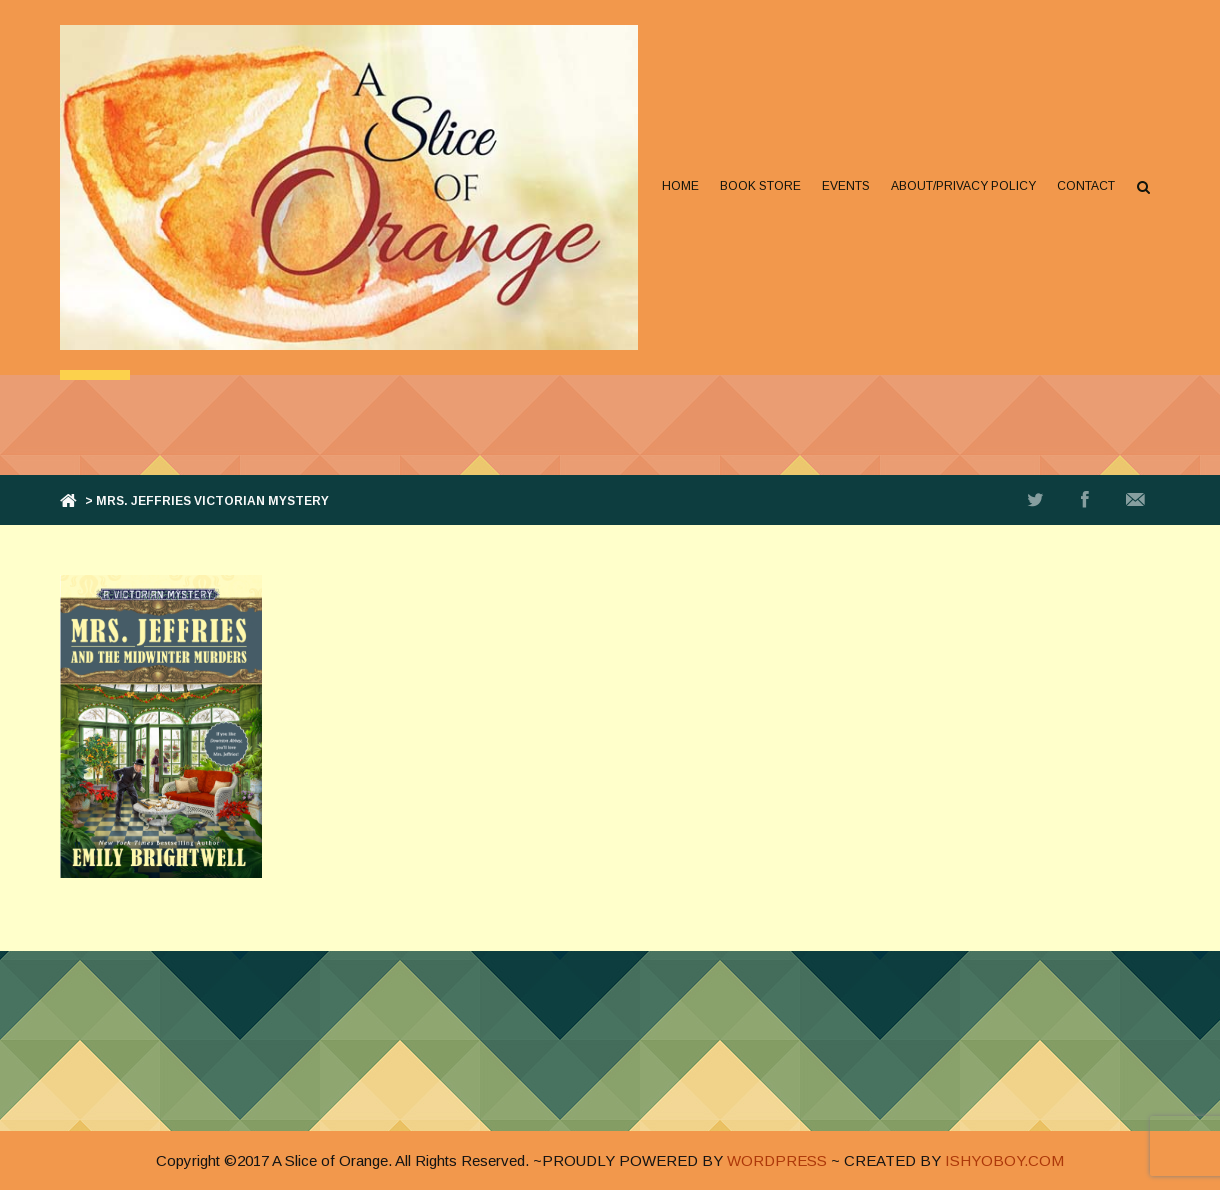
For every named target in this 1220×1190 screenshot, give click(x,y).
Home (680, 186)
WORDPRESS (777, 1160)
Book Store (760, 186)
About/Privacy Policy (963, 186)
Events (846, 186)
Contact (1086, 186)
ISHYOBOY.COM (1004, 1160)
